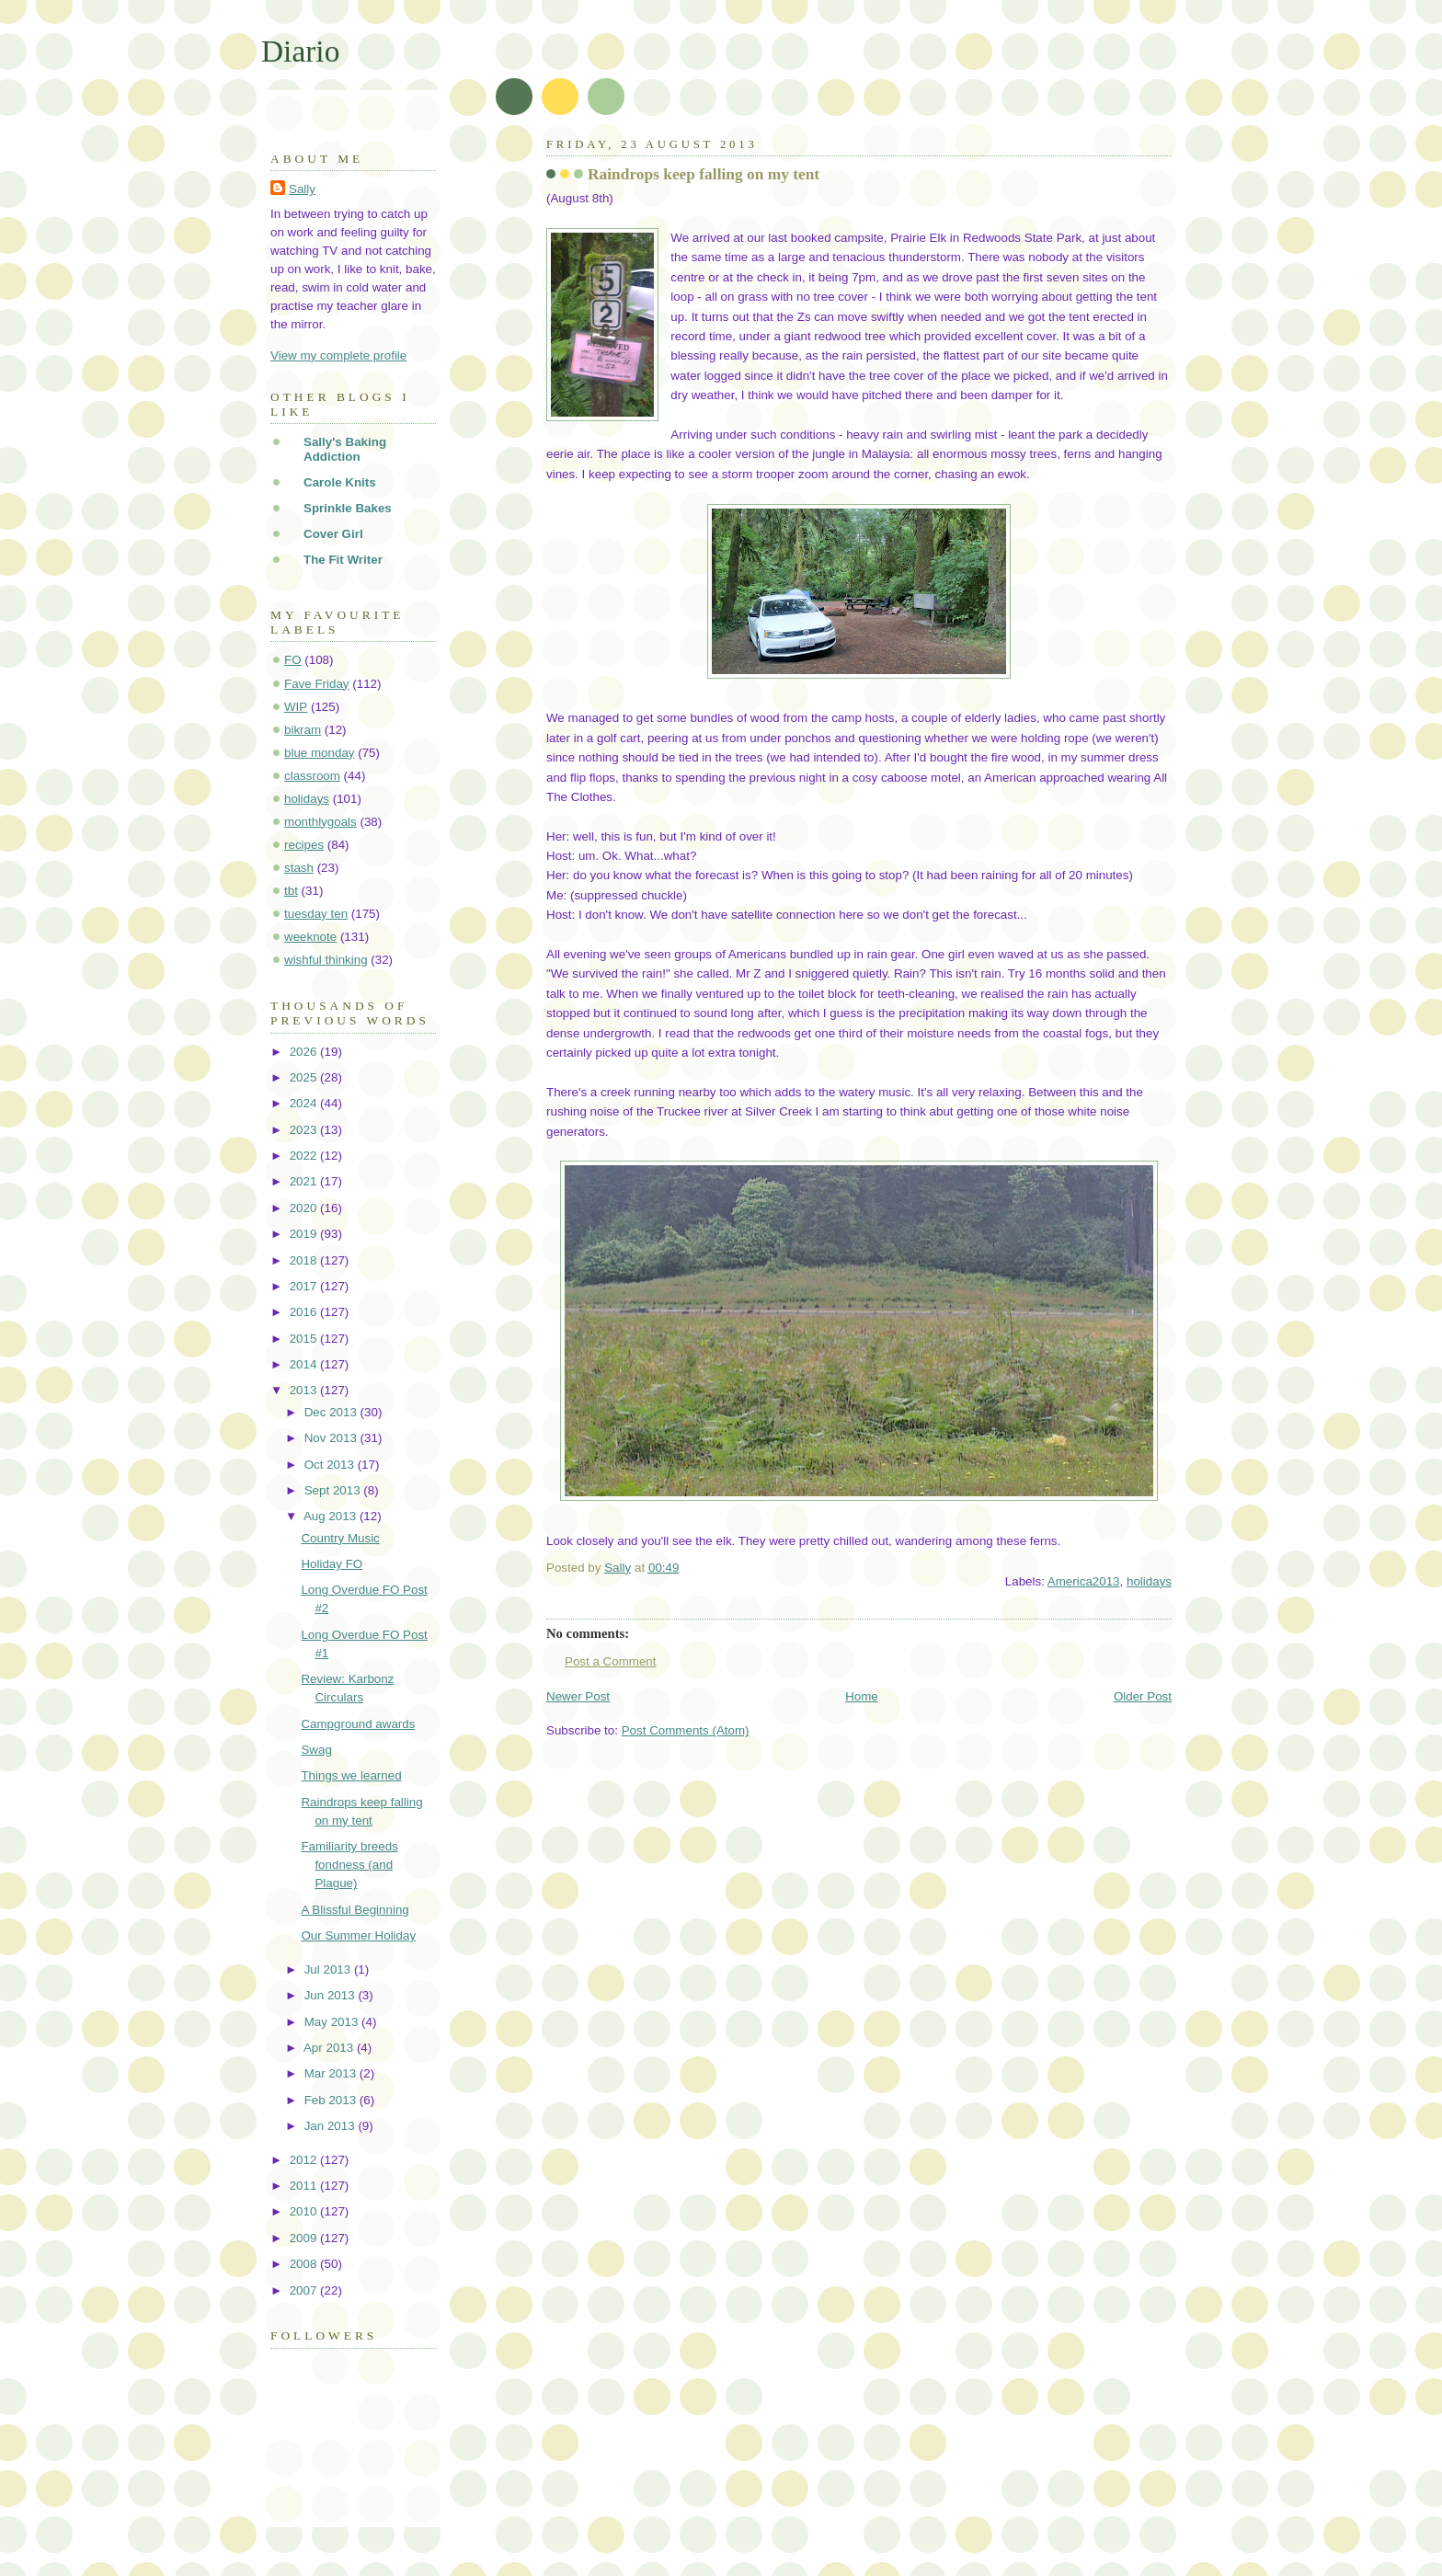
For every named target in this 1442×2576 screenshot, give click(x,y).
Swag (316, 1750)
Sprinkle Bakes (347, 508)
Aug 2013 (331, 1516)
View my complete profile (338, 355)
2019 (305, 1234)
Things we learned (351, 1775)
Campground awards (358, 1724)
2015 (305, 1338)
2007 (305, 2290)
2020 (305, 1208)
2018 (305, 1260)
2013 (305, 1390)
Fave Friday (316, 684)
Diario (300, 51)
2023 (305, 1130)
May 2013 (332, 2022)
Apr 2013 (330, 2048)
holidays (1149, 1581)
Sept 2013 (334, 1490)
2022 (305, 1155)
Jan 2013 (331, 2126)
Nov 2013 (332, 1438)
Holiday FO (331, 1564)
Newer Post (578, 1696)
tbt (291, 891)
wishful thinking (326, 960)
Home (861, 1696)
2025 (305, 1077)
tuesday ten (316, 914)
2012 (305, 2160)
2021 (305, 1181)
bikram (302, 730)
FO (293, 660)
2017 (305, 1286)
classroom (312, 776)
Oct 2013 (331, 1464)
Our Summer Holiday (358, 1935)
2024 (305, 1103)
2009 (305, 2238)
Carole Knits (339, 482)
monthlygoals (320, 822)
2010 (305, 2211)
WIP (295, 707)
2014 (305, 1364)
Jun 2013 (331, 1995)
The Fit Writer (343, 560)
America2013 (1083, 1581)
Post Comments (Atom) (686, 1730)
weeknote (310, 937)
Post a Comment (611, 1661)
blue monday (319, 753)
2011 (305, 2185)
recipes (304, 845)
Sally (302, 189)
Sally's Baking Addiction (344, 449)
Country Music (340, 1538)
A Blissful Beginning (354, 1910)
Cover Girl (333, 534)
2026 (305, 1052)
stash (299, 868)
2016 (305, 1312)
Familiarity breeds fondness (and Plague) (349, 1864)
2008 (305, 2264)
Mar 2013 (332, 2073)
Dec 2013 (332, 1412)
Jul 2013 (329, 1969)
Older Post (1143, 1696)
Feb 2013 (332, 2100)
